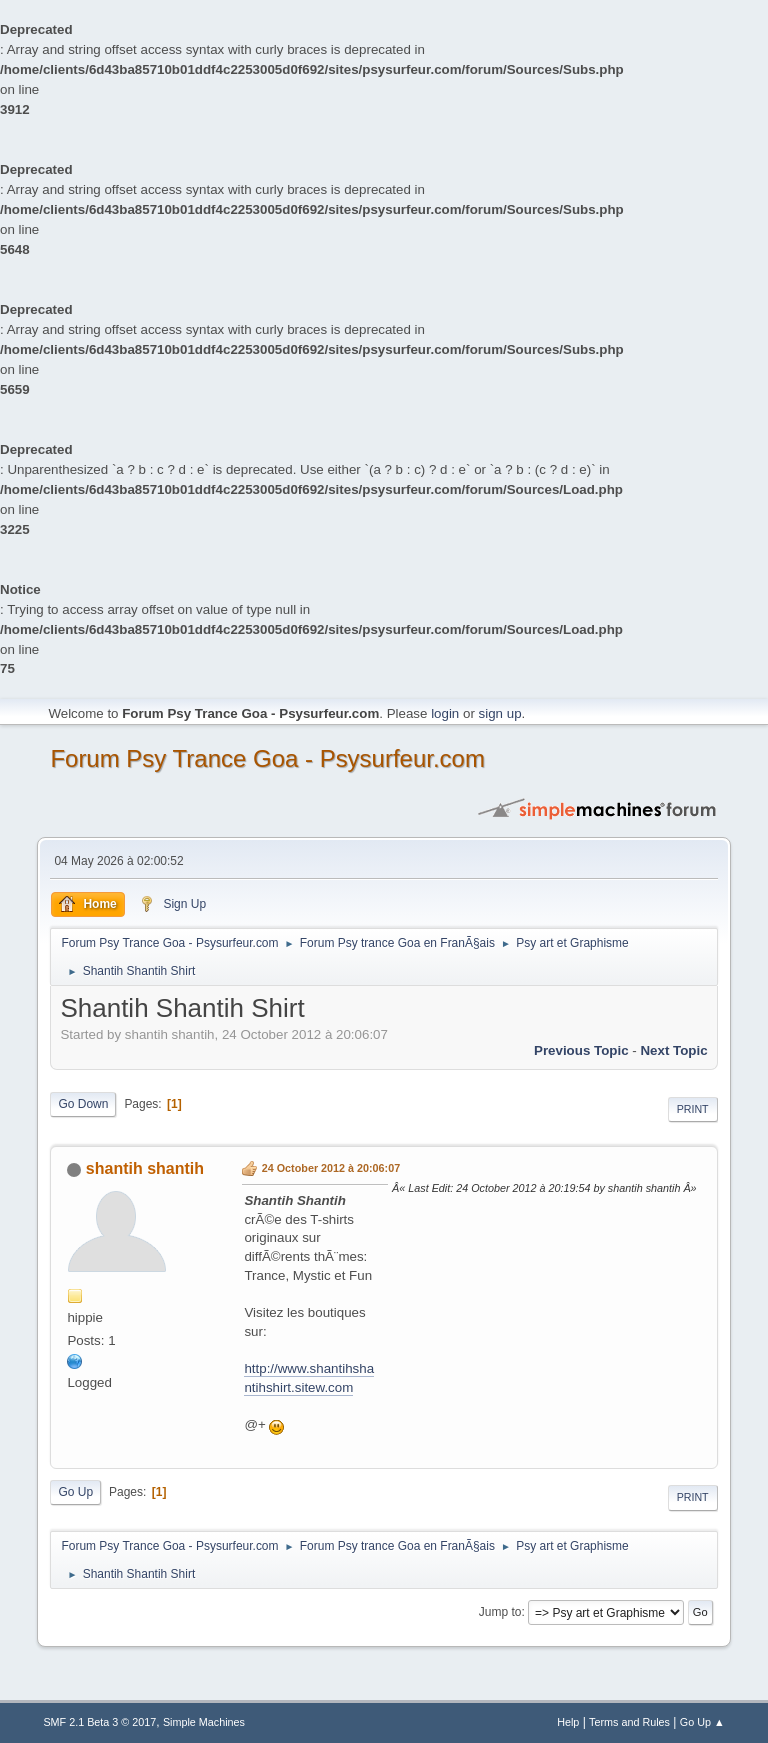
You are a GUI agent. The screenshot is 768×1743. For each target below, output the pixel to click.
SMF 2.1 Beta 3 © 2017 (99, 1722)
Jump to (500, 1612)
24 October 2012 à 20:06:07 (331, 1168)
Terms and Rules (629, 1722)
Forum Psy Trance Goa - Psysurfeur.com (267, 758)
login (445, 713)
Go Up (75, 1492)
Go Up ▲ (702, 1722)
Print (693, 1109)
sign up (500, 713)
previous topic (581, 1050)
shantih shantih (145, 1168)
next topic (673, 1050)
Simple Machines (204, 1722)
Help (568, 1722)
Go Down (83, 1104)
